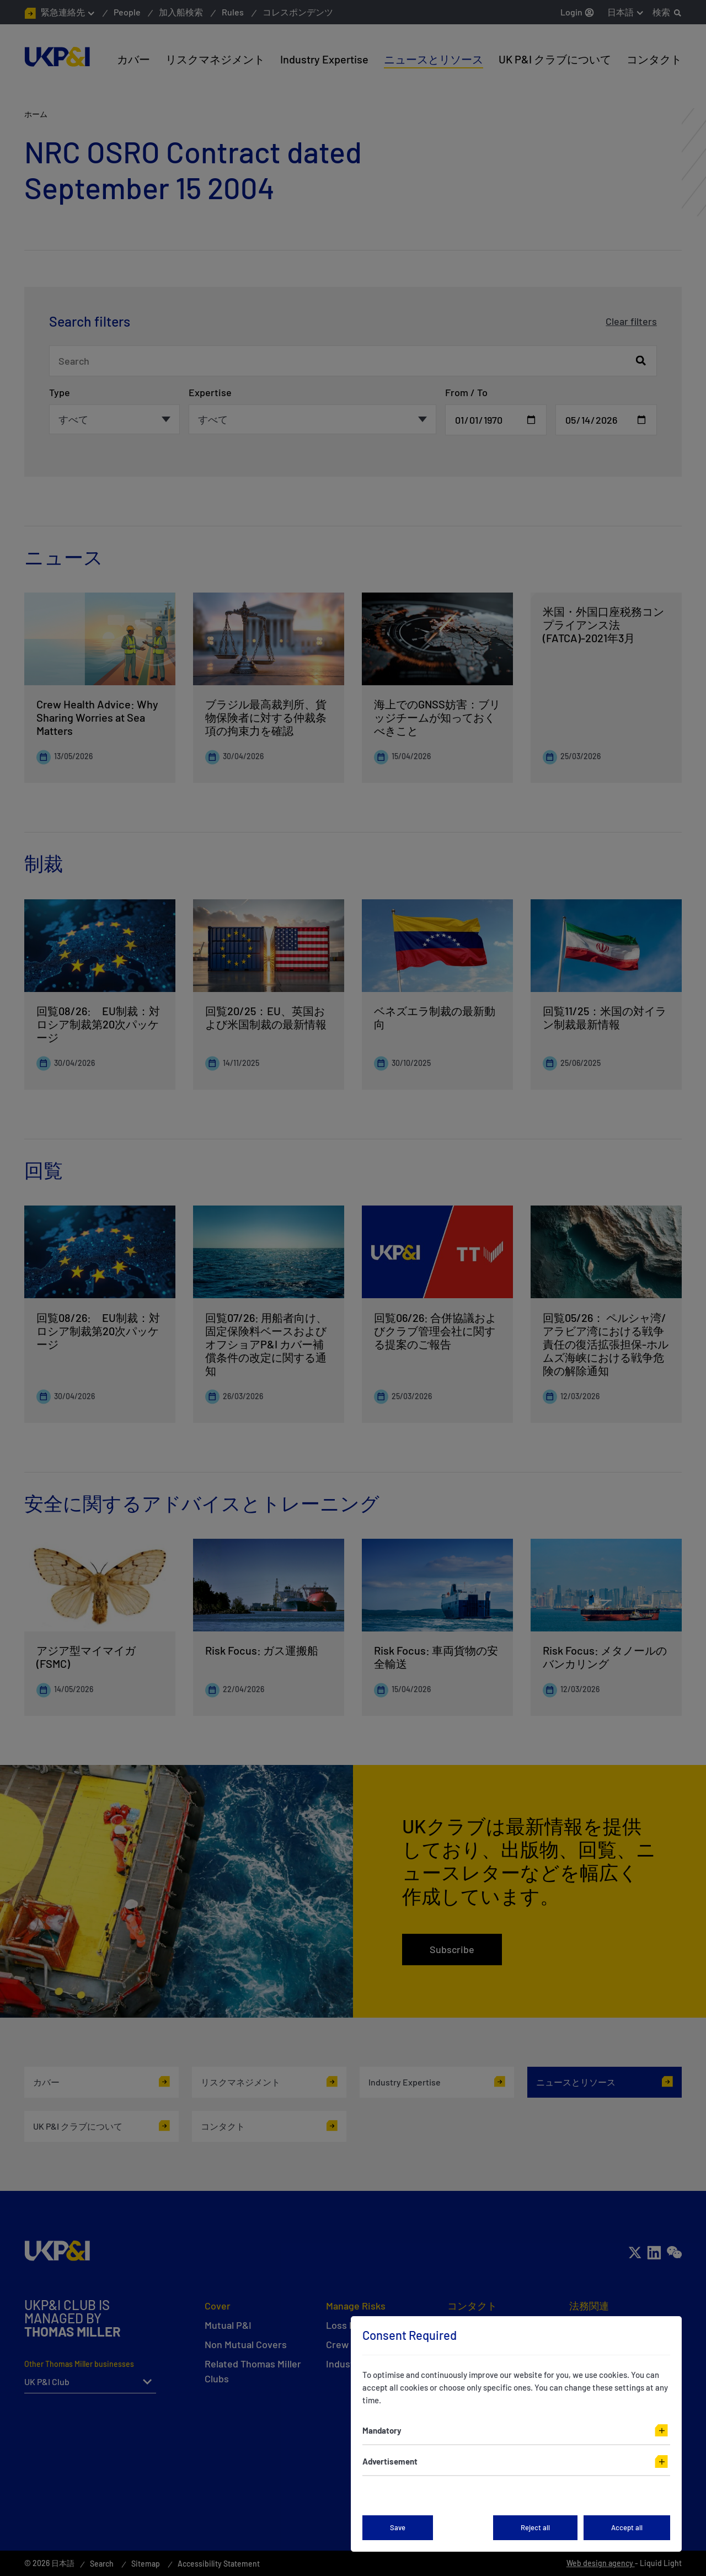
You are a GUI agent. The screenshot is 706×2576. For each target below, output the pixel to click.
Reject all (535, 2527)
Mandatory (382, 2430)
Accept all (627, 2527)
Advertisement (390, 2461)
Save (397, 2527)
